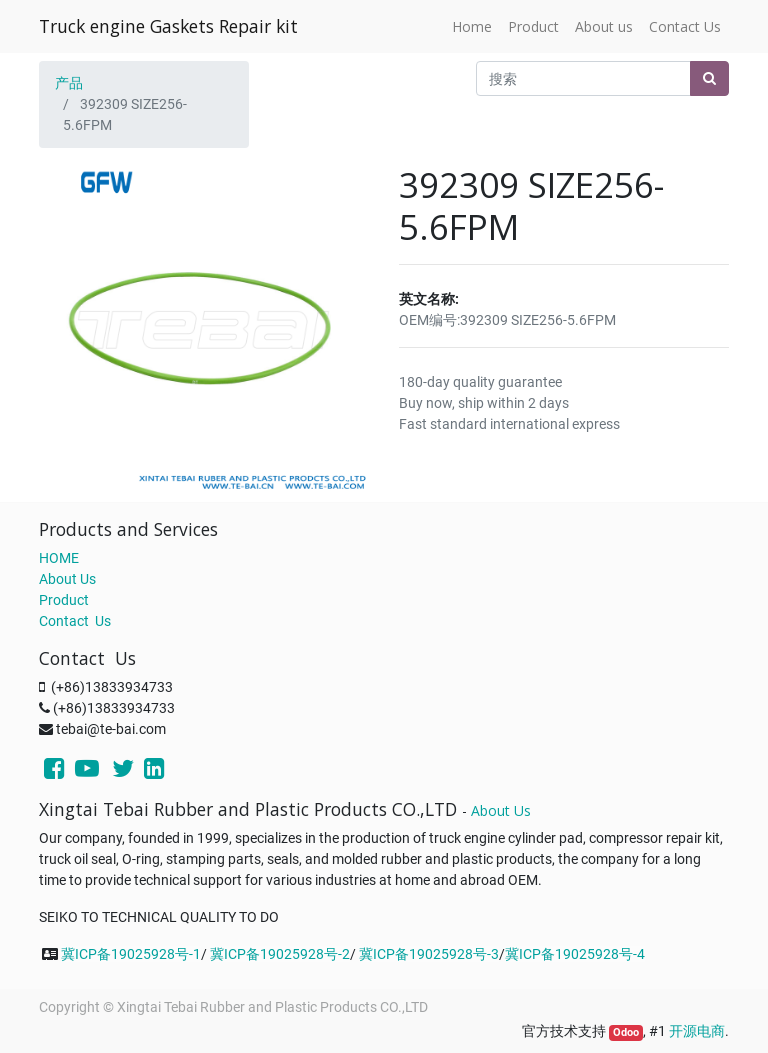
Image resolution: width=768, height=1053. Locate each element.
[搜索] (709, 78)
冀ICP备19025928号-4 (575, 954)
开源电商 (697, 1031)
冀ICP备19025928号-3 (429, 954)
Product (64, 600)
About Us (67, 579)
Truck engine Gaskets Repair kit (168, 26)
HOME (59, 558)
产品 (69, 83)
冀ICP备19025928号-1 (131, 954)
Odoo (626, 1032)
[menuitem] (472, 26)
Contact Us (75, 621)
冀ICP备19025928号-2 (280, 954)
